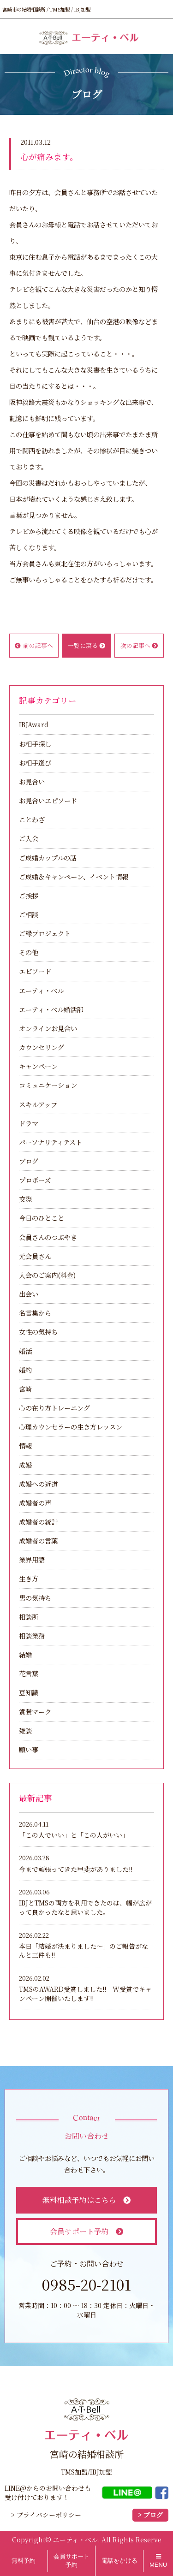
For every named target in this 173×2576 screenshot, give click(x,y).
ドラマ (28, 1123)
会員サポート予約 (86, 2231)
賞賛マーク (35, 1711)
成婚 (25, 1465)
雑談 (25, 1730)
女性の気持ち (38, 1331)
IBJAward (33, 724)
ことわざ (32, 819)
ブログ (28, 1161)
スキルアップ (38, 1104)
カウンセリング (41, 1047)
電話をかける (119, 2560)
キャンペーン (38, 1066)
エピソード (35, 971)
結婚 (25, 1654)
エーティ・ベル (41, 990)
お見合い (32, 781)
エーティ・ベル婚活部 (51, 1009)
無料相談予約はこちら (86, 2200)
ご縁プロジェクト (45, 933)
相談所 (28, 1616)
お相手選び (35, 762)
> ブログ (150, 2515)
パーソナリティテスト (50, 1142)
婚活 (25, 1351)
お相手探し (35, 743)
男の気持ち (35, 1598)
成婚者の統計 (38, 1521)
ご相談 (28, 914)
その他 (28, 952)
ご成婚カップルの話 (48, 857)
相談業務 (32, 1635)
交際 (25, 1199)
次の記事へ (139, 645)
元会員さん (35, 1256)
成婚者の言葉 (38, 1540)
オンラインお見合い (48, 1028)
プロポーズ (35, 1180)
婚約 (25, 1370)
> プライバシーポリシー (46, 2514)
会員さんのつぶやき (48, 1237)
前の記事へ (34, 645)
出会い (28, 1294)
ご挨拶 (28, 895)
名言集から (35, 1313)
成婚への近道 (38, 1484)
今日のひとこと (41, 1218)
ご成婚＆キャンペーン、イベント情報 (73, 876)
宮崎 (25, 1389)
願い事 (28, 1749)
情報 (25, 1445)
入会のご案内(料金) (47, 1275)
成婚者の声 (35, 1503)
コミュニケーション (48, 1085)
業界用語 (32, 1559)
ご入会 (28, 838)
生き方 (28, 1578)
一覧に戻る (86, 645)
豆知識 (28, 1692)
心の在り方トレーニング (54, 1408)
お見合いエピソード (48, 800)
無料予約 (24, 2560)
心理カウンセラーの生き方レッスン (70, 1426)
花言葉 (28, 1673)
